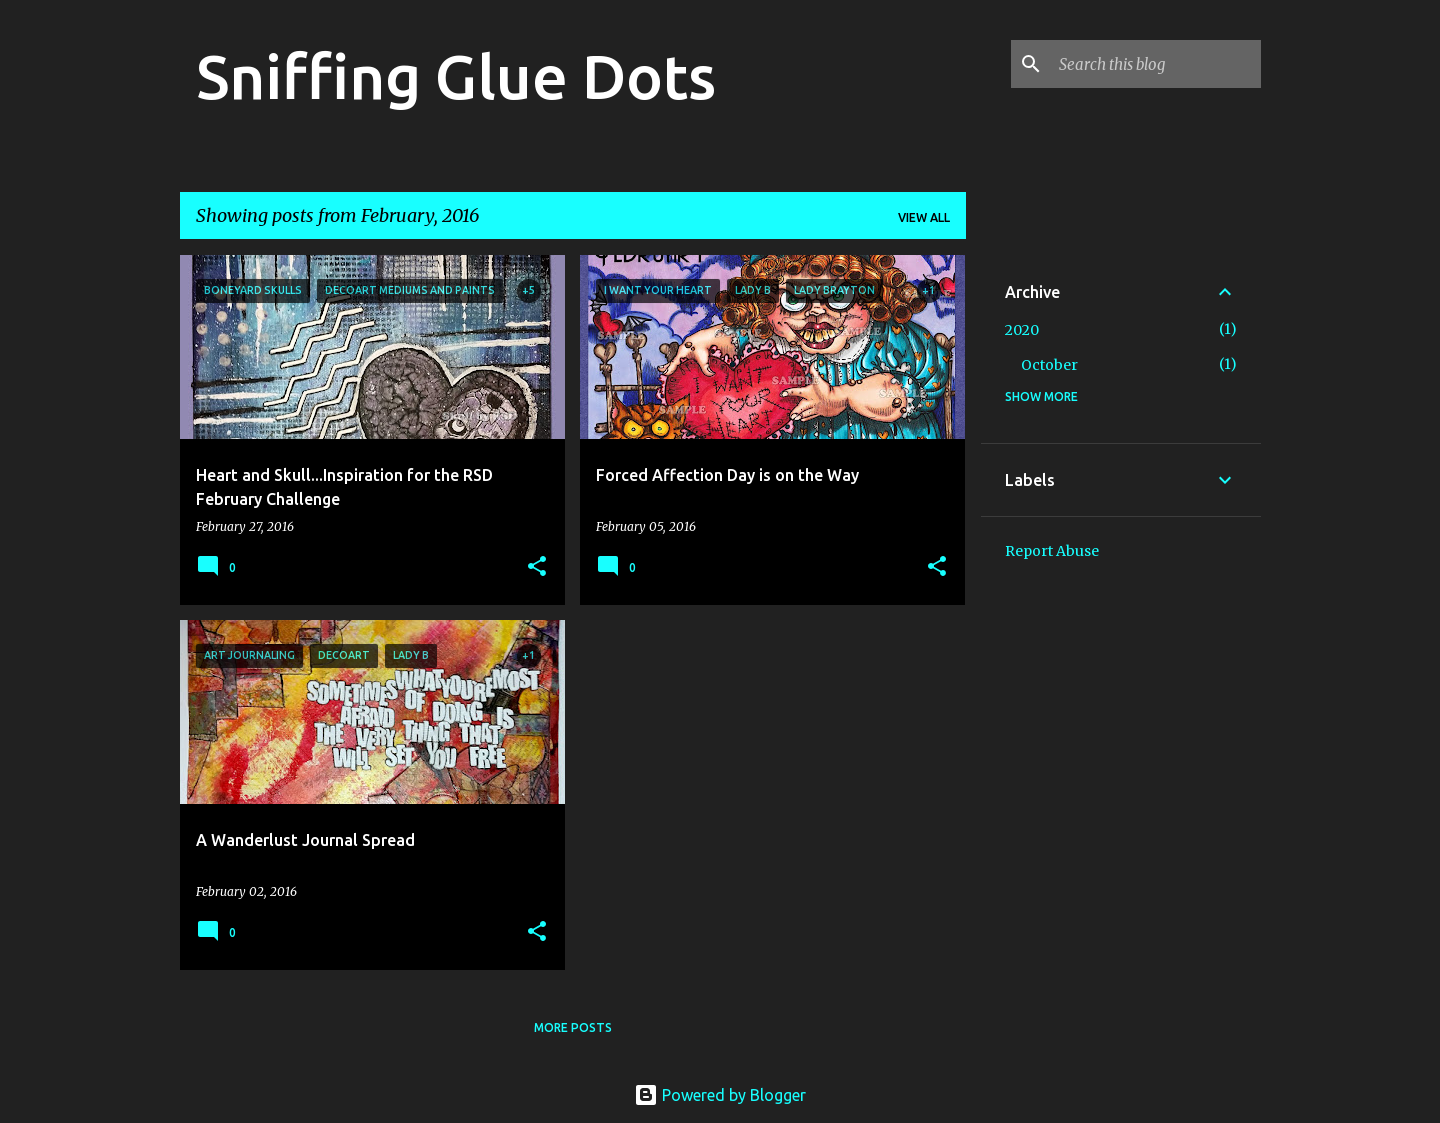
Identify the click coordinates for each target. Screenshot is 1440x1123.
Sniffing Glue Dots (456, 76)
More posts (573, 1027)
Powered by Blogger (720, 1095)
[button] (537, 567)
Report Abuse (1052, 551)
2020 (1022, 330)
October (1049, 365)
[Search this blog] (1156, 64)
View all (924, 217)
